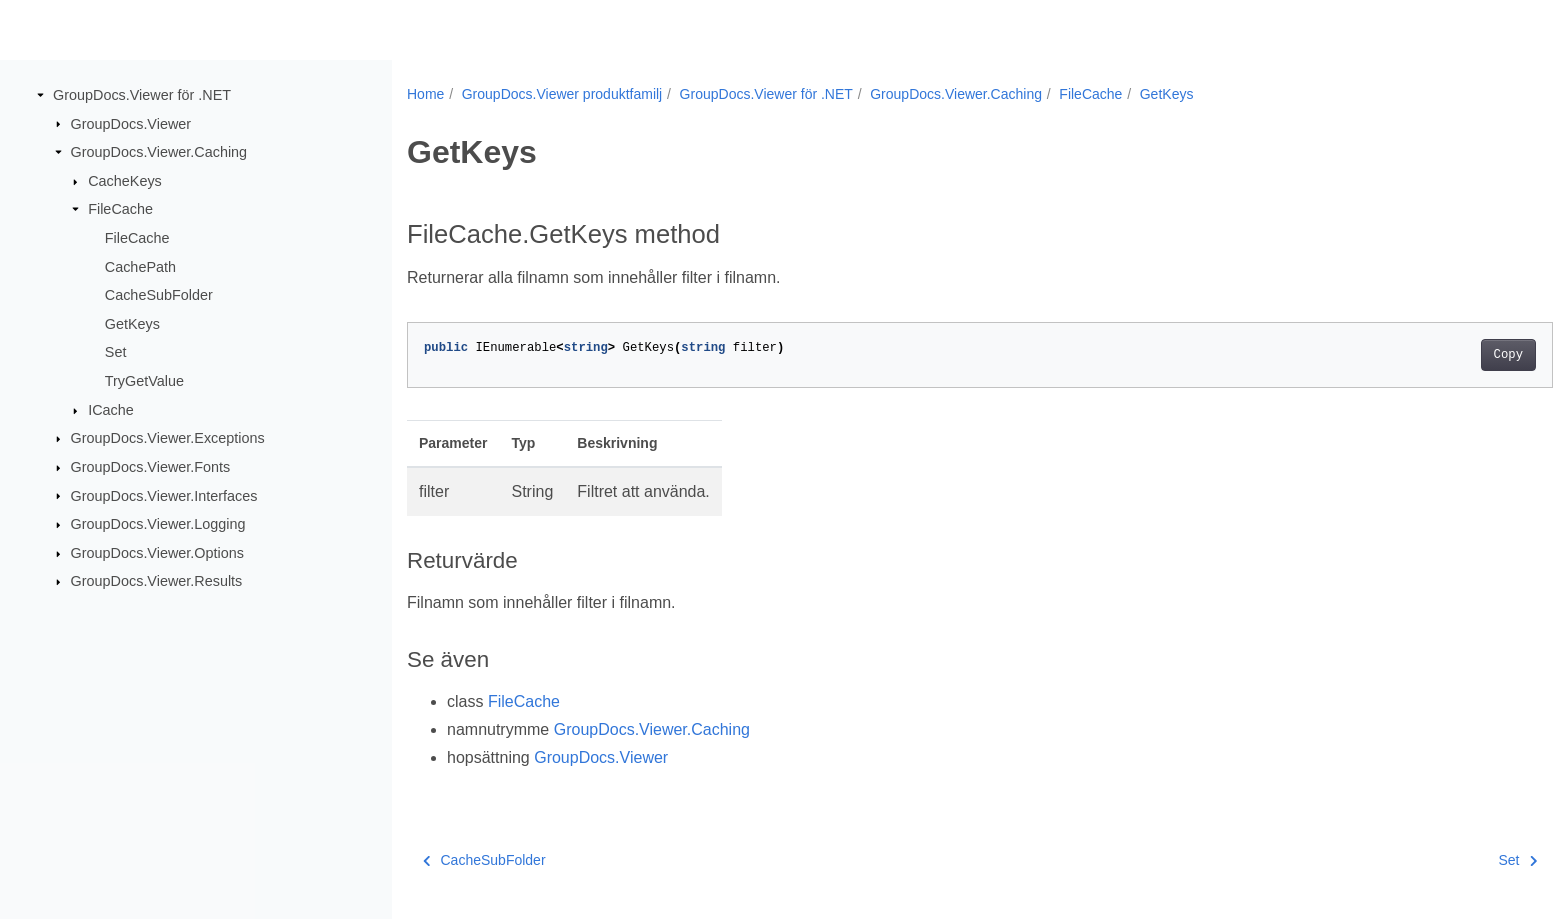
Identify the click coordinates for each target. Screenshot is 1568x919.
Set (116, 352)
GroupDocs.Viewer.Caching (159, 152)
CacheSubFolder (159, 295)
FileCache (120, 209)
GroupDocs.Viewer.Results (157, 581)
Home (425, 94)
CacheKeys (125, 181)
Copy (1429, 355)
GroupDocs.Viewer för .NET (142, 95)
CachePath (140, 266)
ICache (111, 410)
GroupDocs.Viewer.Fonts (151, 467)
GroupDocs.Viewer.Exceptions (168, 438)
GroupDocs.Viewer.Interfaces (164, 495)
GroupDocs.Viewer (131, 123)
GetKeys (132, 324)
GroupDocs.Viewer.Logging (158, 524)
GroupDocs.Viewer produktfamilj (562, 94)
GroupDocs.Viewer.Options (157, 553)
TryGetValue (144, 381)
